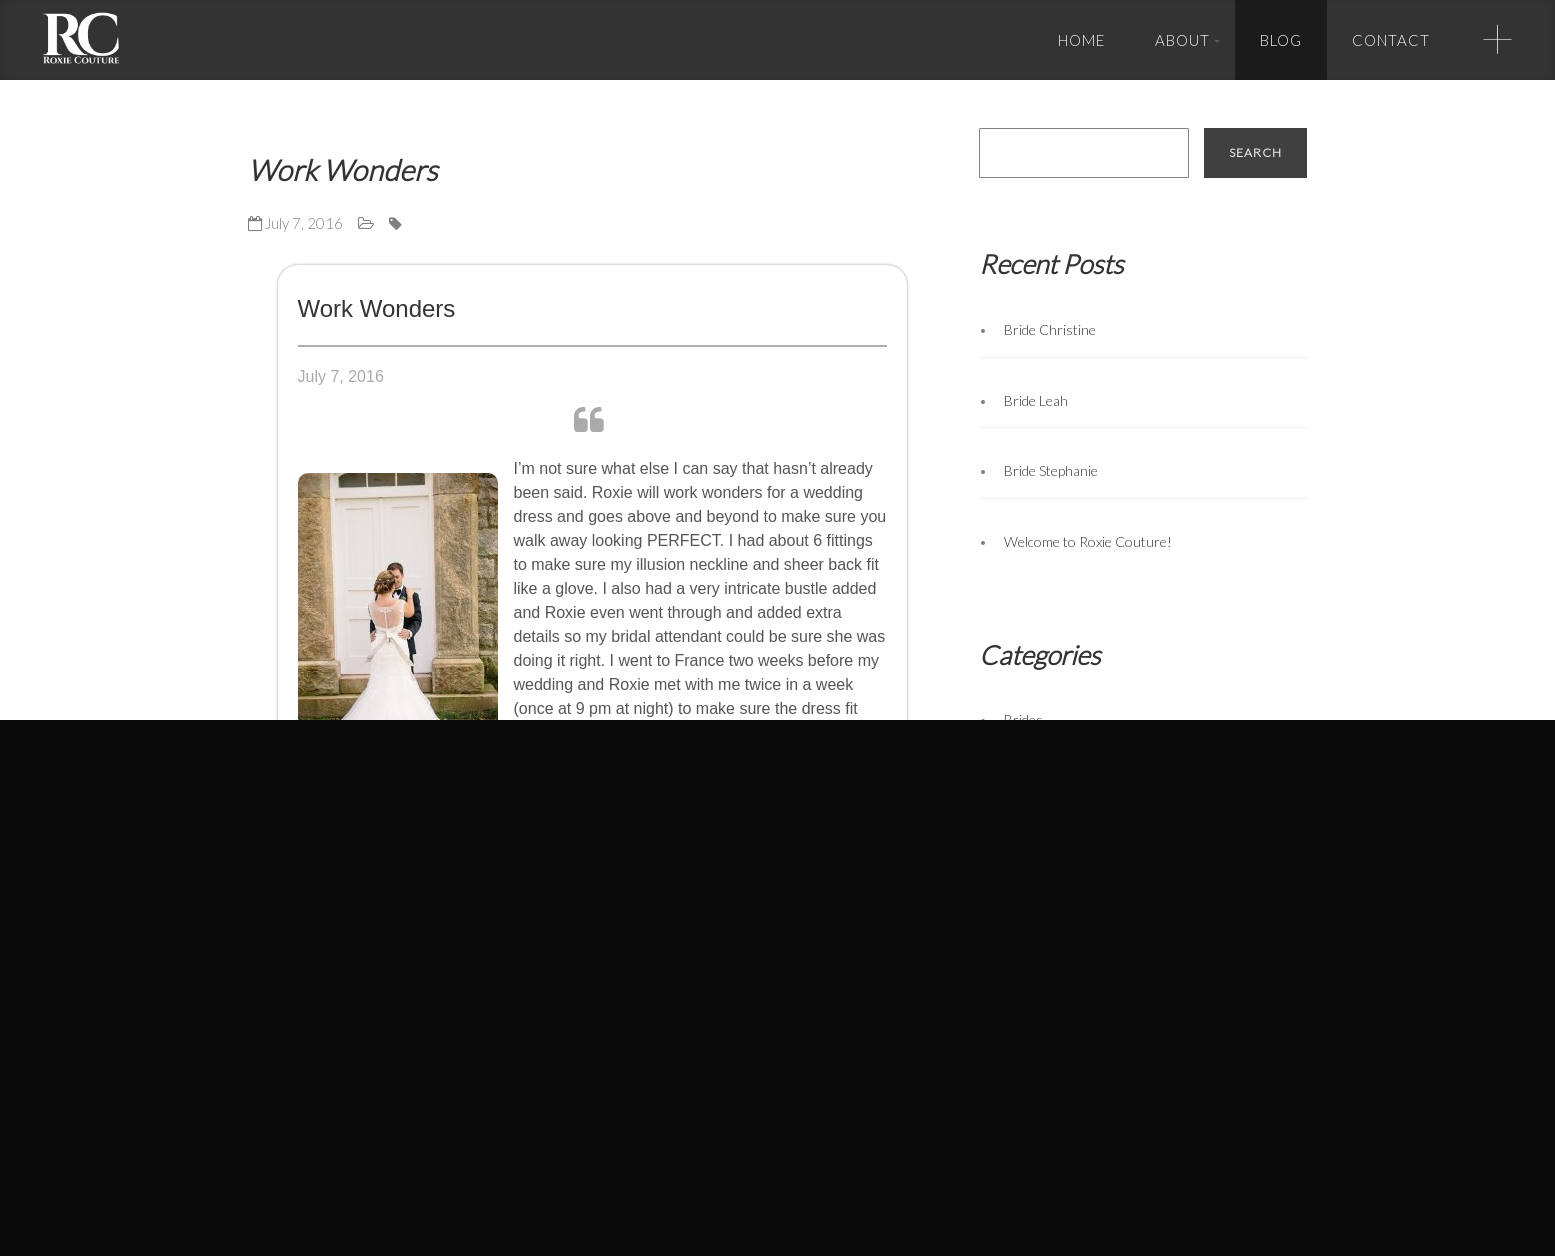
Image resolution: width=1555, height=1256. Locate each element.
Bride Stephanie (1051, 470)
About (1182, 40)
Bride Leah (1036, 400)
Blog (1281, 40)
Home (1081, 40)
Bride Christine (1050, 329)
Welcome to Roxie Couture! (1088, 541)
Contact (1391, 40)
